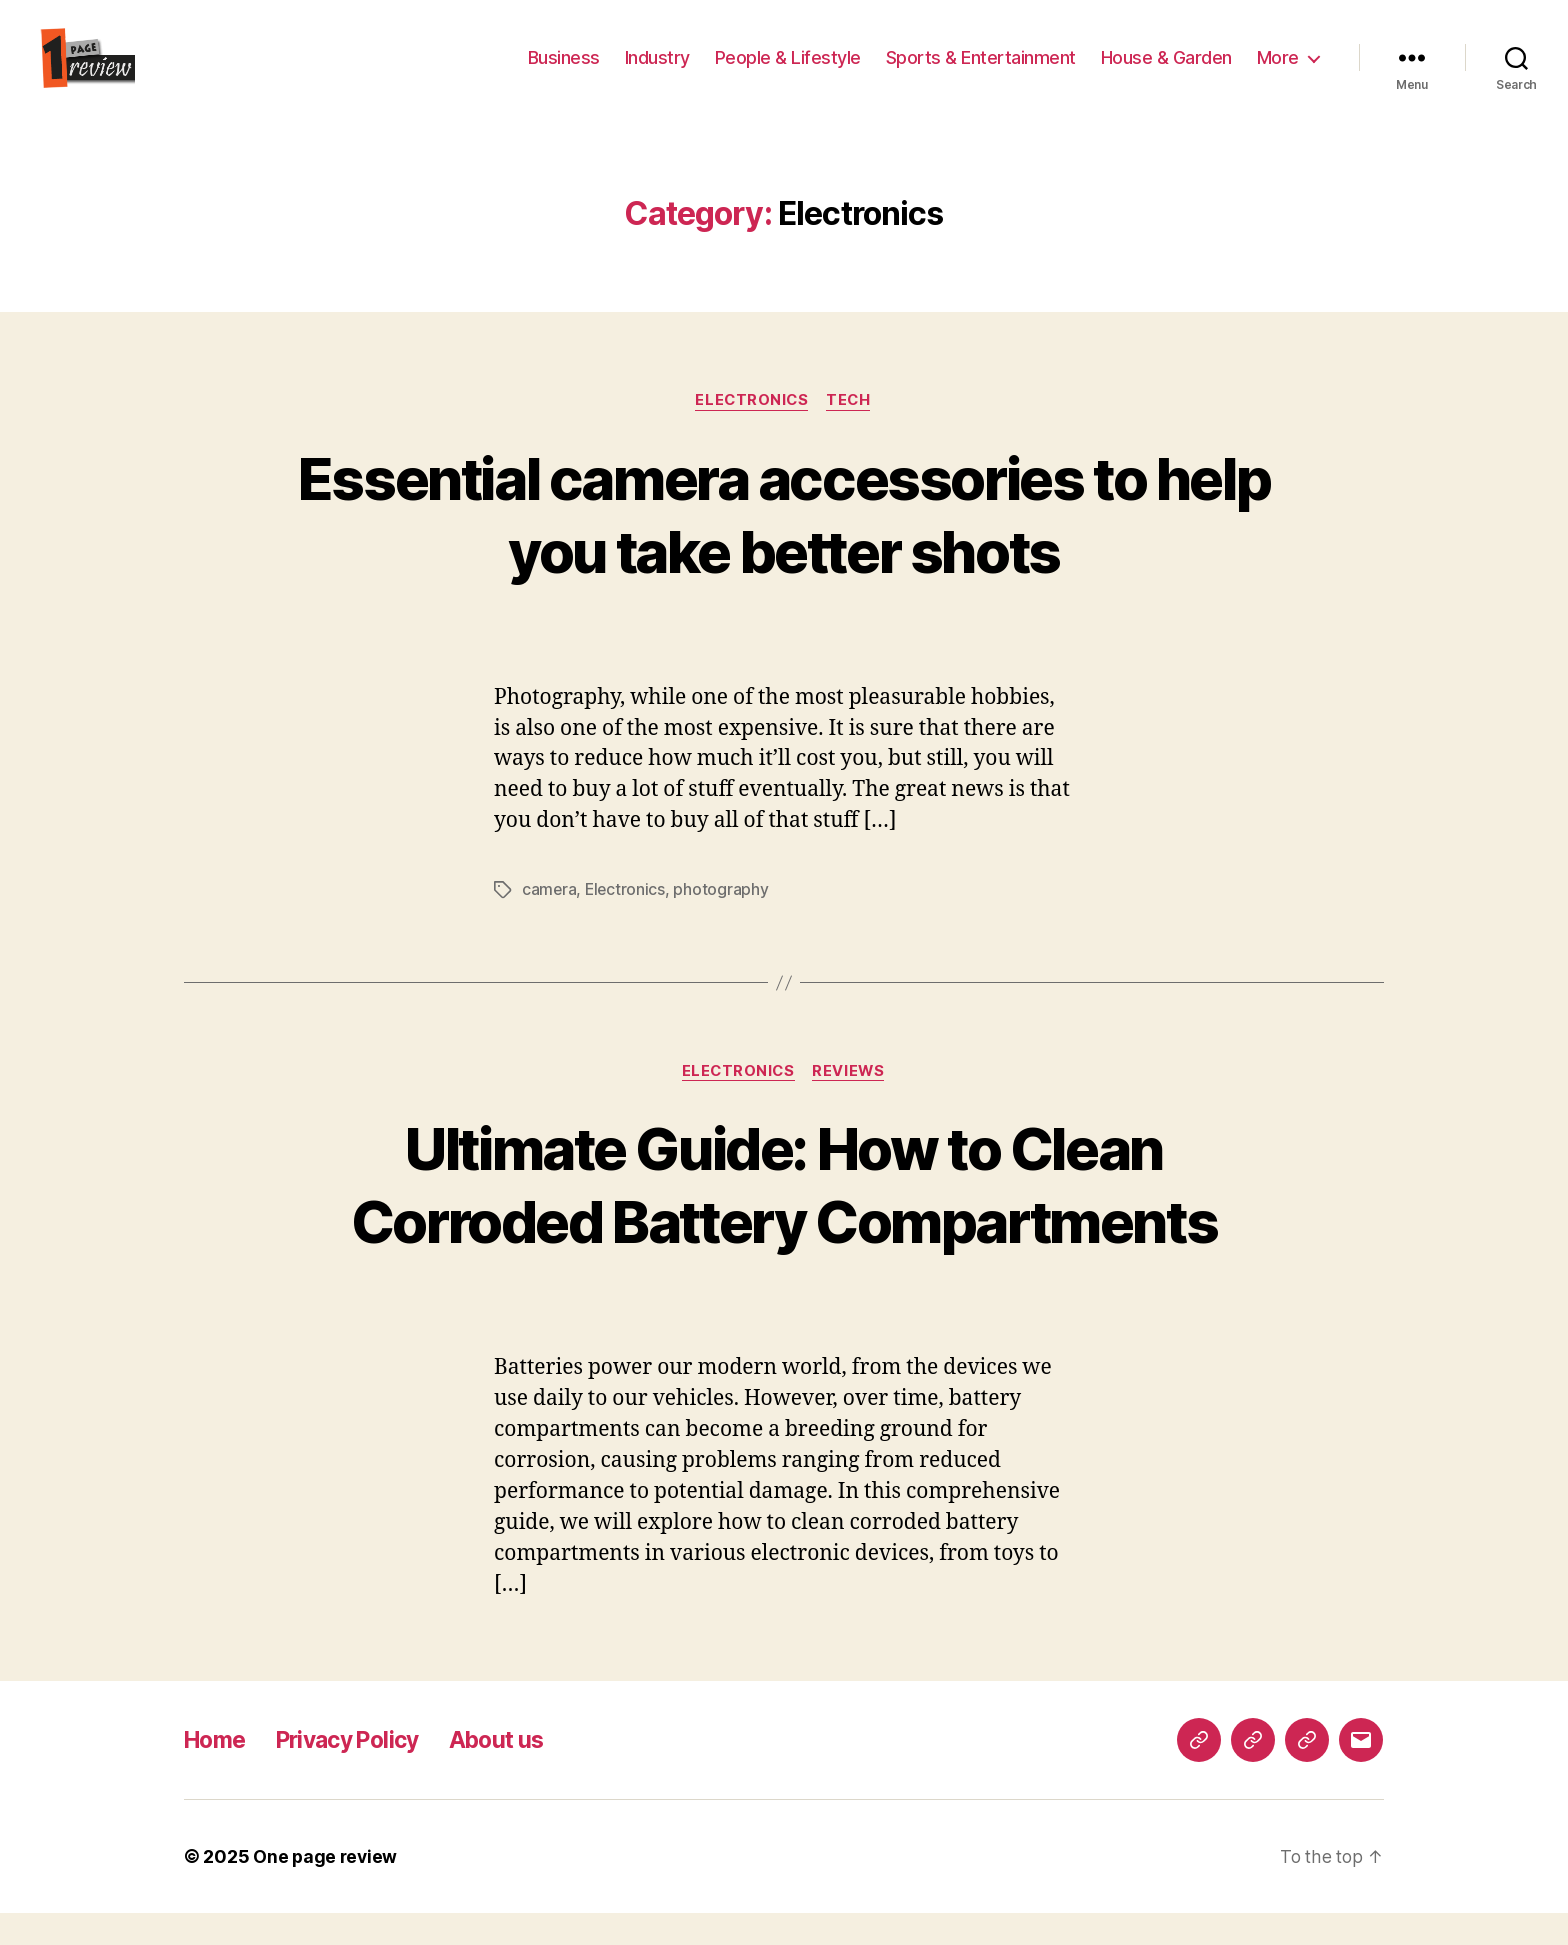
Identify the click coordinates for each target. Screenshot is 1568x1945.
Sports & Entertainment (981, 72)
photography (723, 921)
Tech (851, 431)
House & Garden (1166, 72)
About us (517, 1771)
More (1278, 72)
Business (564, 72)
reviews (851, 1103)
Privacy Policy (359, 1771)
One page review (326, 1888)
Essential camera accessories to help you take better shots (784, 544)
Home (217, 1771)
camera (549, 921)
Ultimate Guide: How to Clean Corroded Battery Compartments (784, 1216)
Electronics (751, 431)
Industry (657, 72)
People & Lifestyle (788, 72)
